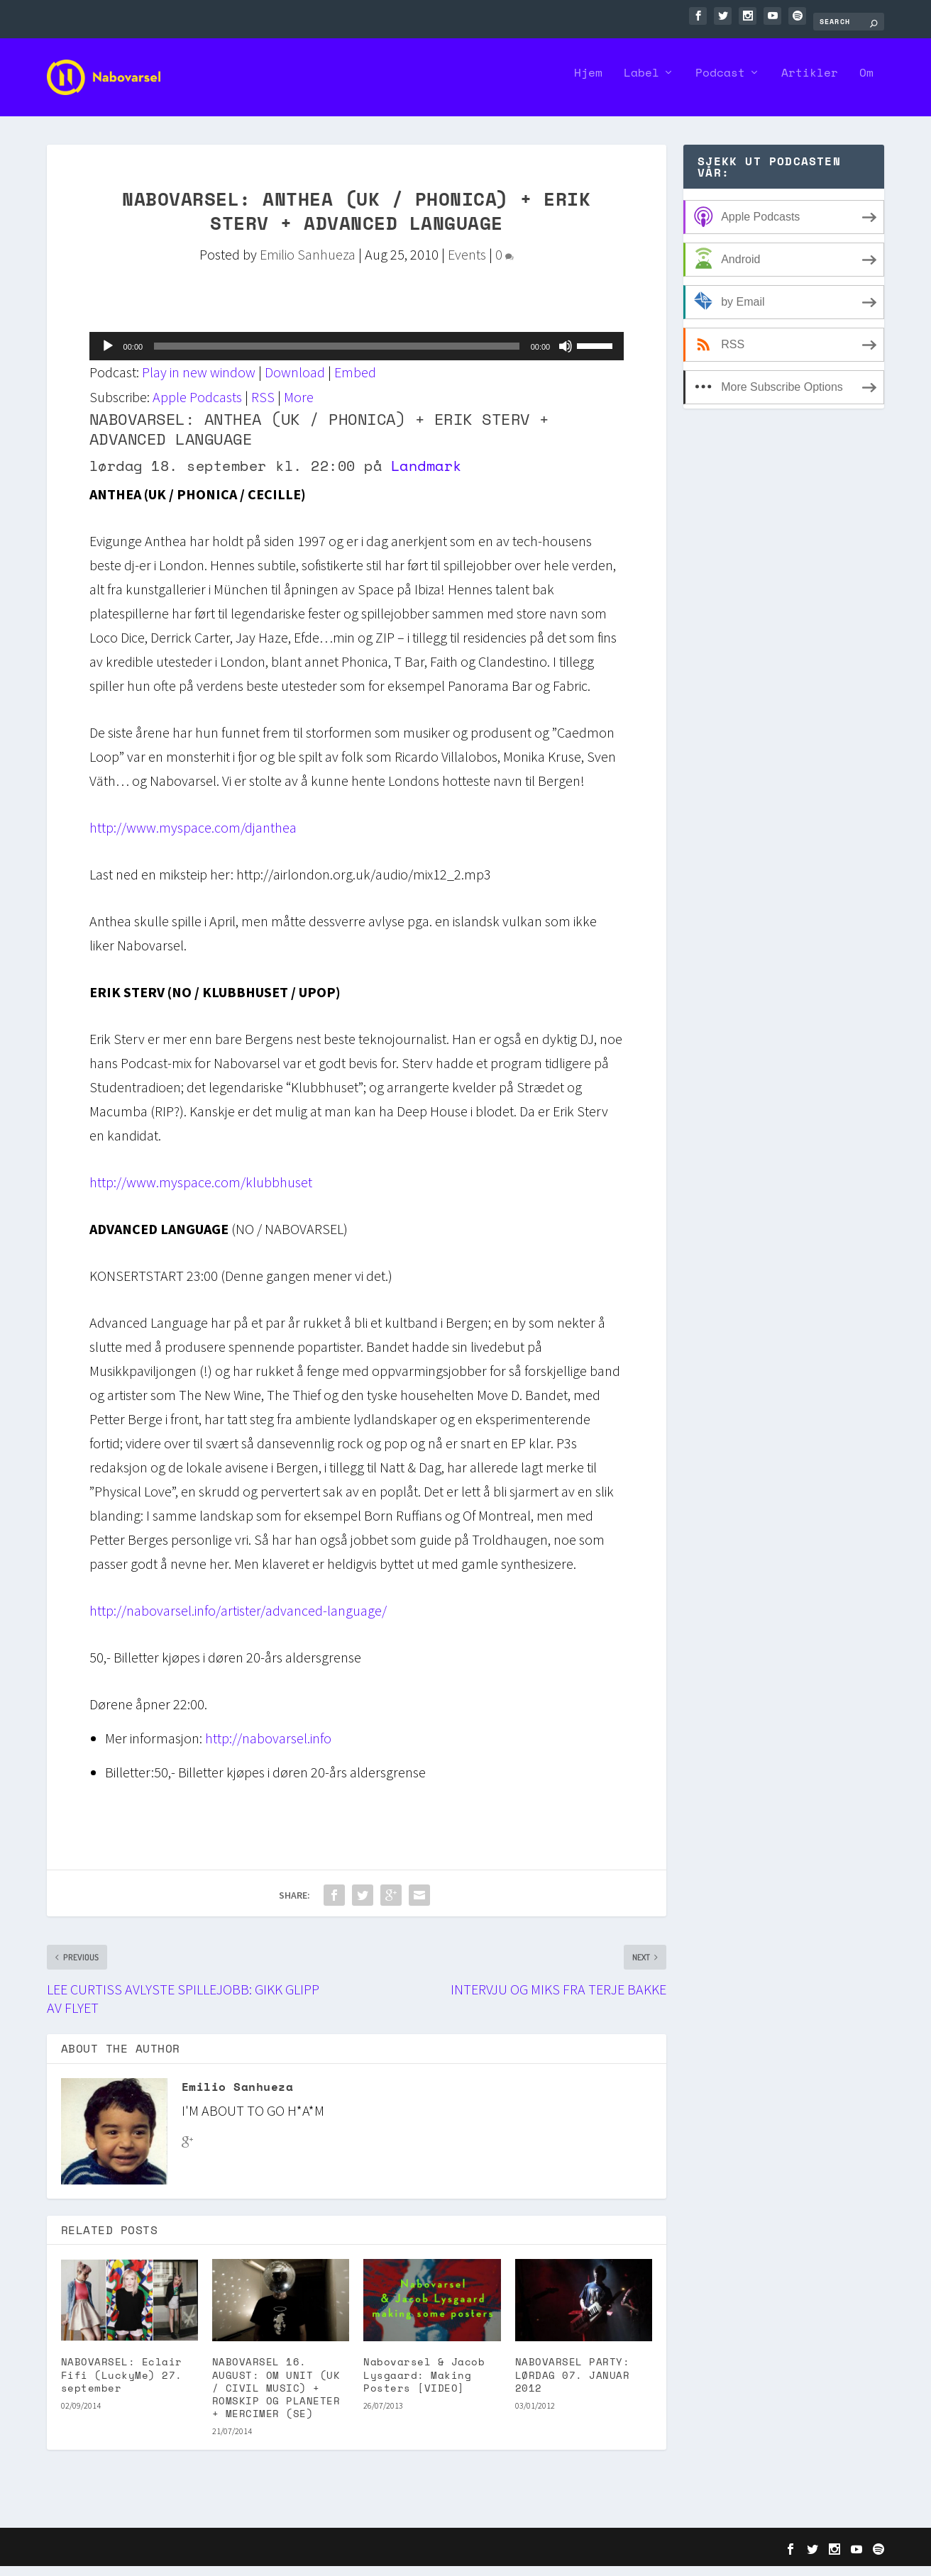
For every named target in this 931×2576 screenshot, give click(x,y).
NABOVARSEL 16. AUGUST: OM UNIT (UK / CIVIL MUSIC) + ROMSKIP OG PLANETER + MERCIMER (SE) (276, 2397)
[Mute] (565, 356)
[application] (356, 356)
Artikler (809, 84)
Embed (355, 382)
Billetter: (129, 1782)
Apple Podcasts (197, 407)
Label (641, 84)
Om (866, 84)
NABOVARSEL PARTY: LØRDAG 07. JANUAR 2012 (572, 2384)
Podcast (720, 84)
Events (467, 264)
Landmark (426, 475)
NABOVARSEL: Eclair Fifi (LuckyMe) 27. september (121, 2384)
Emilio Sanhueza (308, 264)
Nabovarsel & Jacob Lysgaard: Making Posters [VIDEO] (424, 2384)
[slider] (336, 356)
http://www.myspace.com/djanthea (193, 837)
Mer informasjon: (153, 1748)
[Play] (108, 356)
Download (295, 382)
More (299, 407)
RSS (263, 407)
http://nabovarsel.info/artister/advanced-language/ (238, 1620)
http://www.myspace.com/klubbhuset (200, 1192)
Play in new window (198, 382)
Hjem (588, 84)
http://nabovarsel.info (268, 1748)
